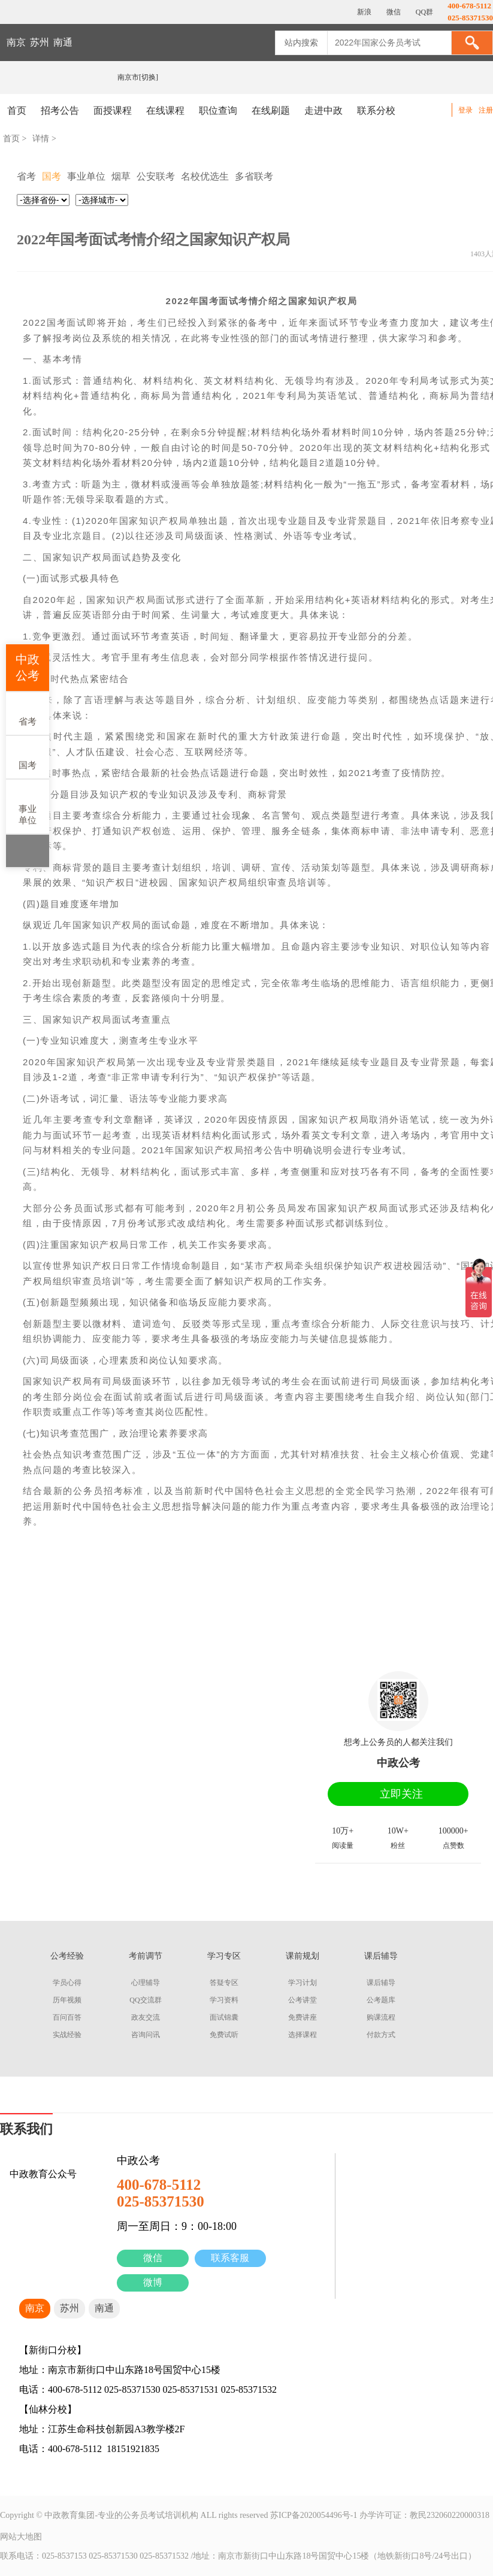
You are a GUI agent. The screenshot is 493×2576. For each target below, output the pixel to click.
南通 (62, 42)
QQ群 (423, 12)
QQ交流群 (145, 2000)
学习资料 (224, 2000)
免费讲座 (302, 2017)
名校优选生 (205, 176)
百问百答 (67, 2017)
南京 (16, 42)
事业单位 (28, 806)
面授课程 (112, 110)
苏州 (39, 42)
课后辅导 (381, 1982)
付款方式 (381, 2035)
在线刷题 (271, 110)
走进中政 (323, 110)
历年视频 (67, 2000)
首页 (16, 110)
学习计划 (302, 1982)
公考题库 (381, 2000)
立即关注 (401, 1794)
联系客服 (230, 2258)
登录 (465, 110)
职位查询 (218, 110)
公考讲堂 (302, 2000)
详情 (40, 138)
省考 (28, 712)
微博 (152, 2282)
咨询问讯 (145, 2035)
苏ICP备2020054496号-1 (313, 2515)
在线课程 (165, 110)
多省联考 (254, 176)
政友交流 (145, 2017)
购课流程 (381, 2017)
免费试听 (224, 2035)
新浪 (363, 12)
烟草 (121, 176)
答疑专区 (224, 1982)
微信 (152, 2258)
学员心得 (67, 1982)
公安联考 (156, 176)
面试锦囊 (224, 2017)
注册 (486, 110)
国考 (28, 756)
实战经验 (67, 2035)
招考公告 (60, 110)
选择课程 (302, 2035)
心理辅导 (145, 1982)
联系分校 (376, 110)
